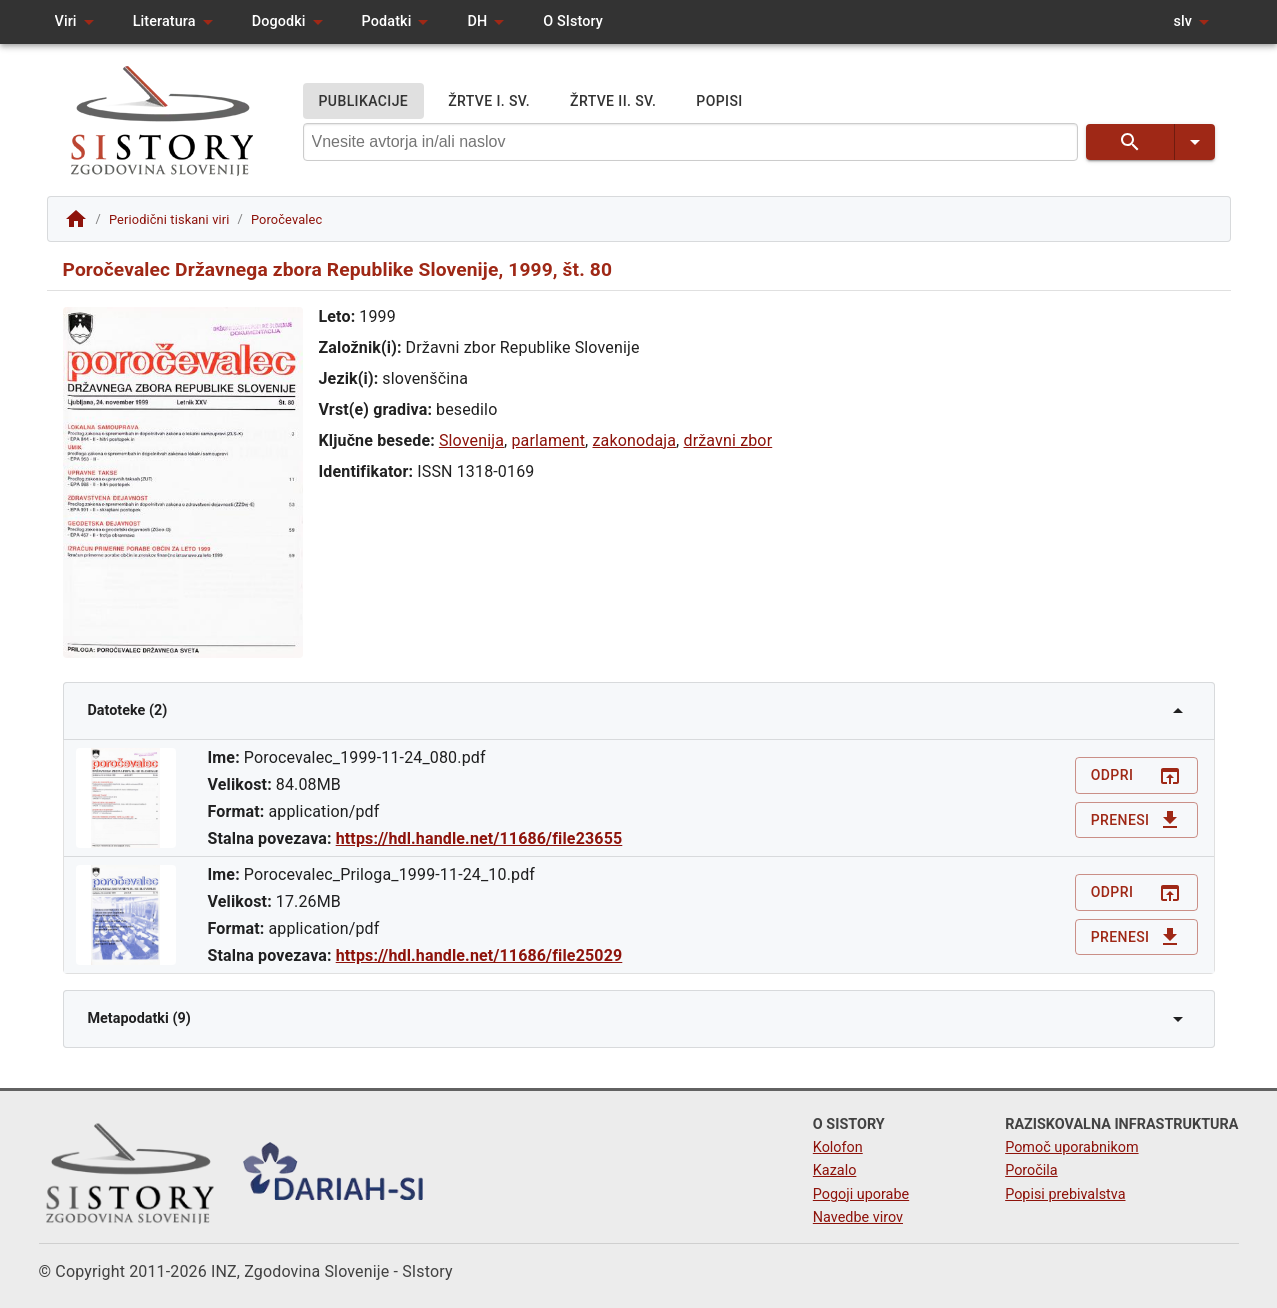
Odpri (1136, 775)
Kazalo (835, 1170)
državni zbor (728, 440)
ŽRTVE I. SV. (489, 101)
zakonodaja (635, 440)
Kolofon (838, 1147)
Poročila (1031, 1170)
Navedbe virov (858, 1217)
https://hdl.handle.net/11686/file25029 (479, 955)
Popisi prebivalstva (1065, 1194)
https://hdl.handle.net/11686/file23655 (479, 838)
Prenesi (1136, 820)
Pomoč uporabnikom (1071, 1147)
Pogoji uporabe (861, 1194)
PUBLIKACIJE (364, 101)
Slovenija (471, 440)
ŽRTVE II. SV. (613, 101)
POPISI (719, 101)
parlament (548, 440)
